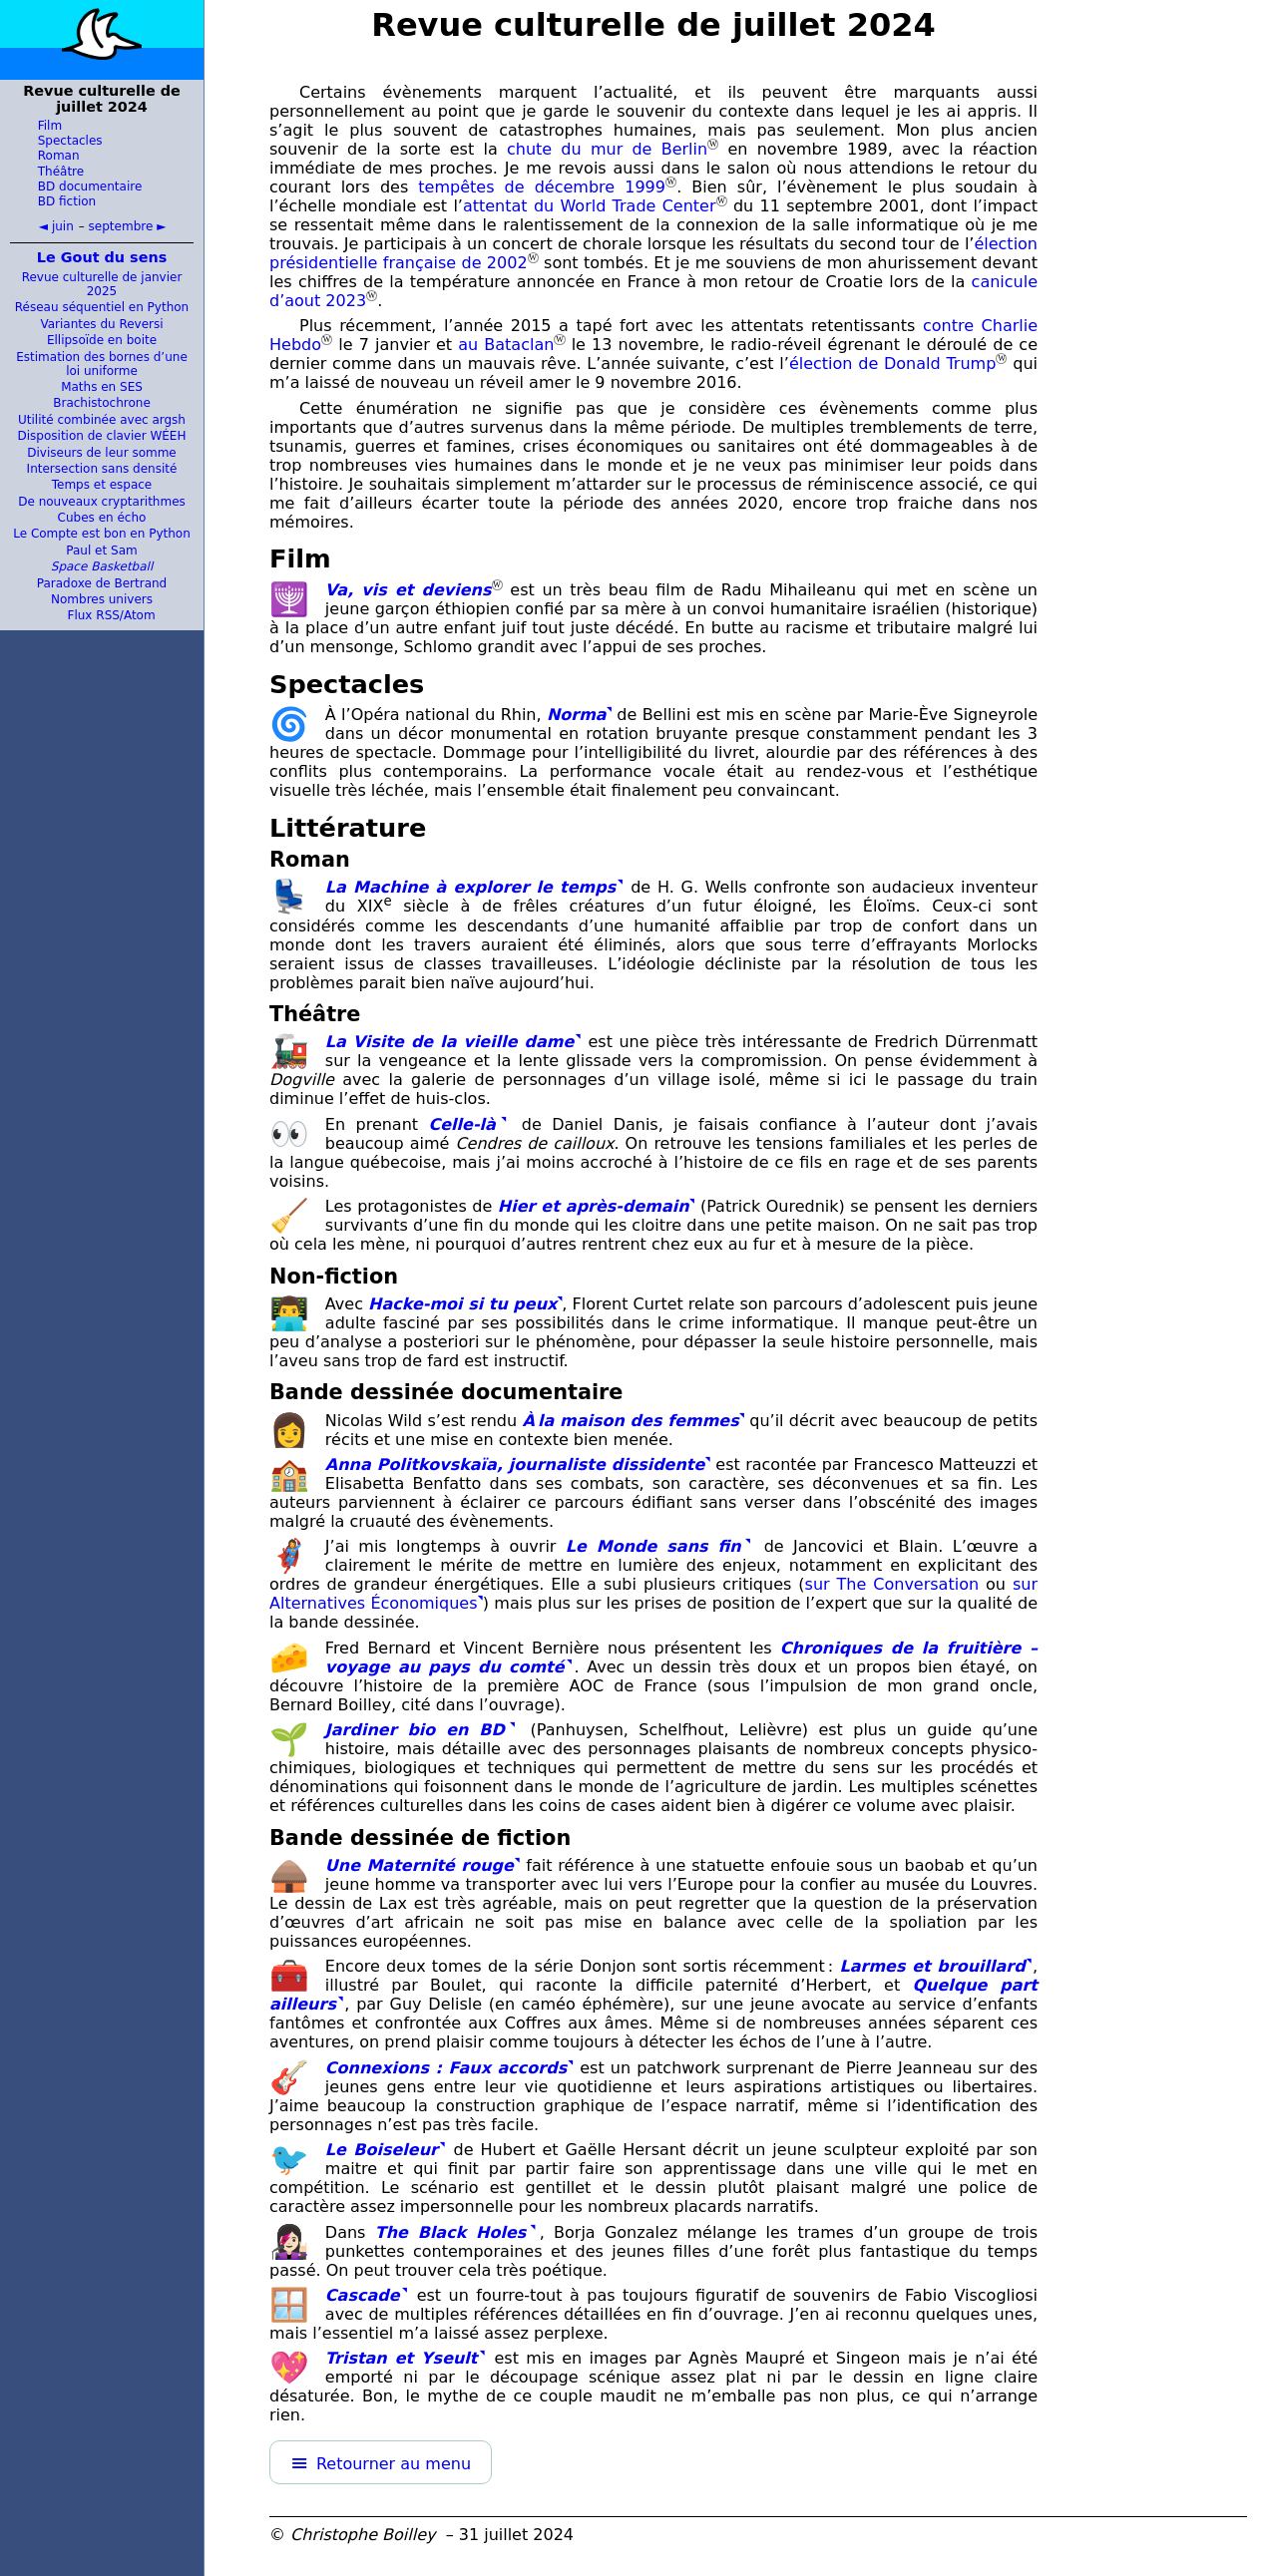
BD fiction (67, 201)
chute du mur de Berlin (607, 149)
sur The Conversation (892, 1584)
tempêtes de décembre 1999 (541, 187)
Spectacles (70, 141)
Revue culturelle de (653, 25)
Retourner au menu (393, 2463)
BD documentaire (90, 186)
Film (50, 126)
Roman (59, 156)
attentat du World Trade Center (589, 205)
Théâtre (61, 172)
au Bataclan (506, 344)
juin (63, 226)
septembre (121, 226)
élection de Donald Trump (892, 363)
